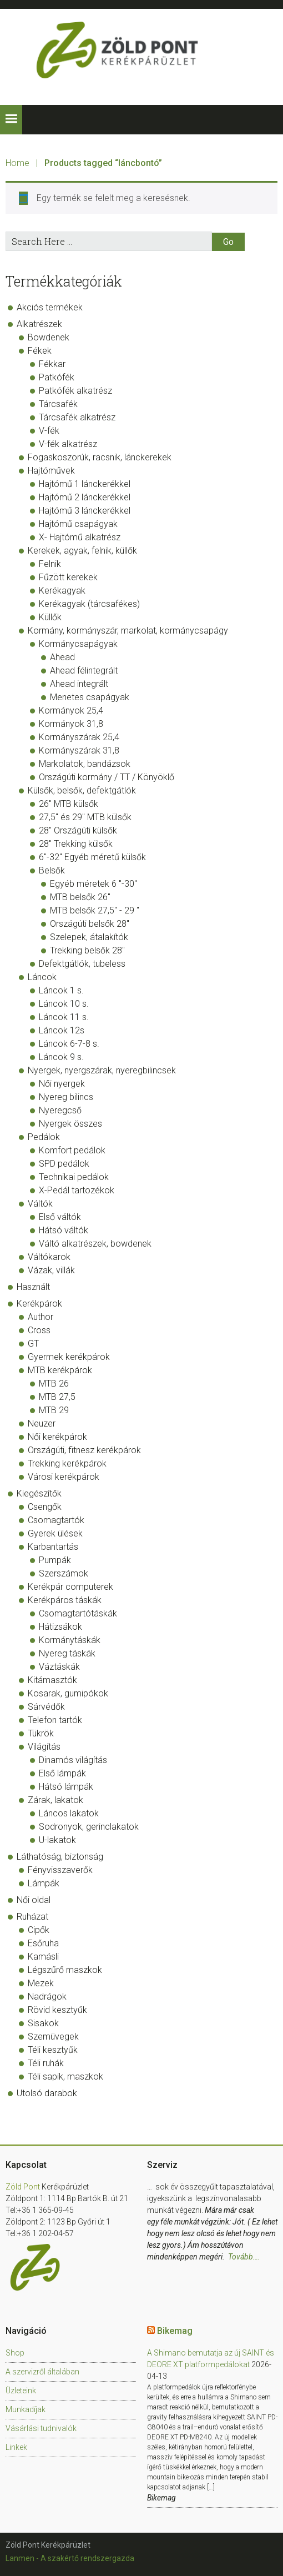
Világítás (44, 1746)
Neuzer (41, 1423)
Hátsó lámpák (66, 1786)
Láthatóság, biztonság (60, 1856)
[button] (11, 119)
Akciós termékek (50, 307)
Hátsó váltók (63, 1230)
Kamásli (43, 1956)
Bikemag (175, 2331)
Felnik (50, 564)
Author (40, 1317)
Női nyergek (62, 1083)
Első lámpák (62, 1773)
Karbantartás (53, 1546)
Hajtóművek (51, 470)
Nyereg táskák (67, 1653)
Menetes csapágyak (89, 697)
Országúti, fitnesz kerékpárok (84, 1450)
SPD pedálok (64, 1163)
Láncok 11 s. (64, 1017)
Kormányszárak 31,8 (79, 750)
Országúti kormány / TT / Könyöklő (106, 777)
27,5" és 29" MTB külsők (85, 817)
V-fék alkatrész (68, 444)
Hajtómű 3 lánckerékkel (84, 510)
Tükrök (41, 1733)
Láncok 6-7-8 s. (69, 1043)
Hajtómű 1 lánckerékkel (84, 484)
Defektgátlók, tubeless (82, 963)
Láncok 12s (61, 1030)
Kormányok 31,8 (71, 724)
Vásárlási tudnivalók (41, 2428)
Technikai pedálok (74, 1177)
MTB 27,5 (57, 1397)
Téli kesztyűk (53, 2050)
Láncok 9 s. (61, 1057)
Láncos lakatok (69, 1813)
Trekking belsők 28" (87, 950)
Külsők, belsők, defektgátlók (82, 790)
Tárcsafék (58, 404)
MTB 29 (54, 1410)
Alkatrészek (39, 324)
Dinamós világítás (73, 1760)
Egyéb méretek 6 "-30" (93, 883)
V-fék (49, 430)
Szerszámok (63, 1573)
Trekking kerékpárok (67, 1463)
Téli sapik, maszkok (65, 2076)
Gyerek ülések (55, 1533)
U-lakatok (57, 1840)
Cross (39, 1330)
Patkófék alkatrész (75, 390)
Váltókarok (49, 1257)
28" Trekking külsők (76, 843)
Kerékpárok (39, 1303)
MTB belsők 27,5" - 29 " (94, 910)
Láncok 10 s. (64, 1003)
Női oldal (33, 1900)
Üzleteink (21, 2390)
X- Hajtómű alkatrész (79, 537)
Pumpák (55, 1560)
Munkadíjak (26, 2409)
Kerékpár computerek (70, 1586)
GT (33, 1343)
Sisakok (43, 2023)
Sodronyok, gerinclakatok (89, 1826)
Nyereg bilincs (66, 1097)
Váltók (40, 1203)
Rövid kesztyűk (57, 2010)
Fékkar (52, 364)
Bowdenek (48, 337)
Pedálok (44, 1137)
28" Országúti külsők (78, 830)
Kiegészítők (39, 1493)
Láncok (42, 977)
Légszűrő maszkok (65, 1970)
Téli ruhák (46, 2063)
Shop (15, 2352)
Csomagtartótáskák (78, 1613)
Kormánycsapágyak (78, 644)
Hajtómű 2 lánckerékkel (84, 497)
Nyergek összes (70, 1123)
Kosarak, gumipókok (68, 1693)
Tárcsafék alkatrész (77, 417)
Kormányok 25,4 (71, 710)
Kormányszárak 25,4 (79, 737)
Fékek (40, 350)
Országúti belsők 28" (89, 923)
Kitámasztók (52, 1680)
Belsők (52, 870)
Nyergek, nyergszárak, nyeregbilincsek (102, 1070)
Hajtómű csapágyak (78, 524)
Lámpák (43, 1883)
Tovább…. (244, 2256)
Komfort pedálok (72, 1150)
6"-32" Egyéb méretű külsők (92, 857)
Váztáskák (59, 1666)
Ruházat (32, 1916)
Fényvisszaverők (60, 1870)
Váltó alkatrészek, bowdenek (95, 1243)
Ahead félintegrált (84, 670)
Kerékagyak (62, 590)
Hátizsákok (60, 1626)
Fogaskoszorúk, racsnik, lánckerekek (99, 457)
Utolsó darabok (47, 2093)
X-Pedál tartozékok (76, 1190)
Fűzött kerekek (68, 577)
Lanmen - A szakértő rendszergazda (70, 2558)
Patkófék (56, 377)
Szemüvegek (53, 2036)
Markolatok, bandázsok (84, 764)
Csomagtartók (56, 1520)
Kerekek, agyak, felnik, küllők (82, 550)
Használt (33, 1287)
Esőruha (43, 1943)
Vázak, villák (51, 1270)
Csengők (45, 1507)
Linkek (16, 2447)
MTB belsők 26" (80, 897)
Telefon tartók (55, 1720)
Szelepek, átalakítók (89, 937)
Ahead (62, 657)
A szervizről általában (42, 2371)
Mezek (41, 1983)
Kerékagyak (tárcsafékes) (89, 604)
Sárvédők (46, 1706)
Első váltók (60, 1217)
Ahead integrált (79, 684)
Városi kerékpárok (63, 1477)
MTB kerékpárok (60, 1370)
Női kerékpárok (57, 1437)
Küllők (50, 617)
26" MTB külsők (68, 804)
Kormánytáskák (69, 1640)
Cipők (38, 1930)
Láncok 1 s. (61, 990)
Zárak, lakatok (55, 1800)
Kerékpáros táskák (65, 1600)
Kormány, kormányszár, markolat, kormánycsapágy (128, 630)
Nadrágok (47, 1996)
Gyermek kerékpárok (69, 1357)
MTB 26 (54, 1383)
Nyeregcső (60, 1110)
